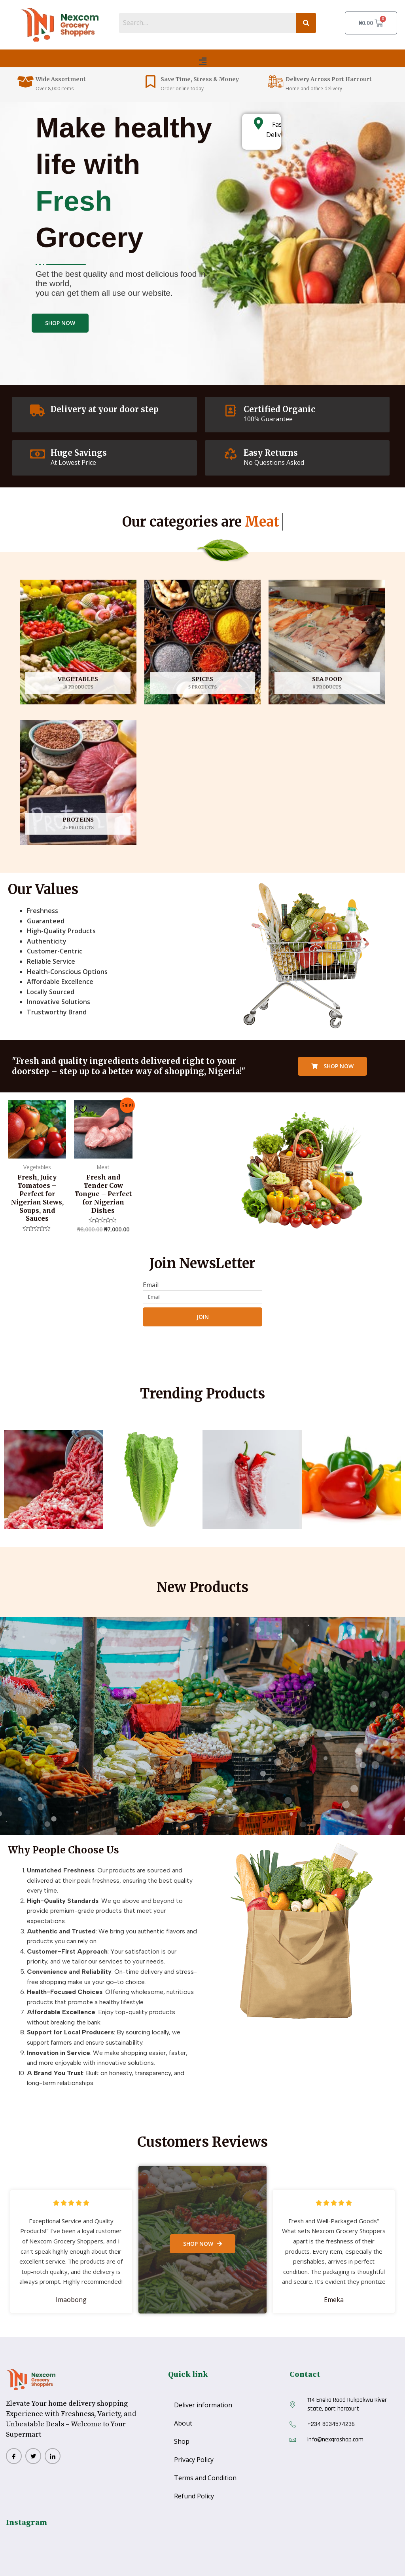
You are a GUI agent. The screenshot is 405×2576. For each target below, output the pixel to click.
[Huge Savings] (38, 454)
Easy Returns (271, 453)
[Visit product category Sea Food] (327, 642)
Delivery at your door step (105, 409)
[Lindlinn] (53, 2456)
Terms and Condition (205, 2477)
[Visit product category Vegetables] (78, 642)
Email (151, 1284)
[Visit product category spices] (202, 642)
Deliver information (203, 2405)
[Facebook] (14, 2456)
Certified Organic (279, 409)
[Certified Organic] (231, 411)
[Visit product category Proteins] (78, 782)
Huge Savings (79, 453)
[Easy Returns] (231, 454)
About (183, 2423)
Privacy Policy (194, 2459)
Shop (181, 2441)
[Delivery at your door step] (38, 411)
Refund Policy (194, 2496)
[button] (202, 60)
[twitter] (33, 2456)
